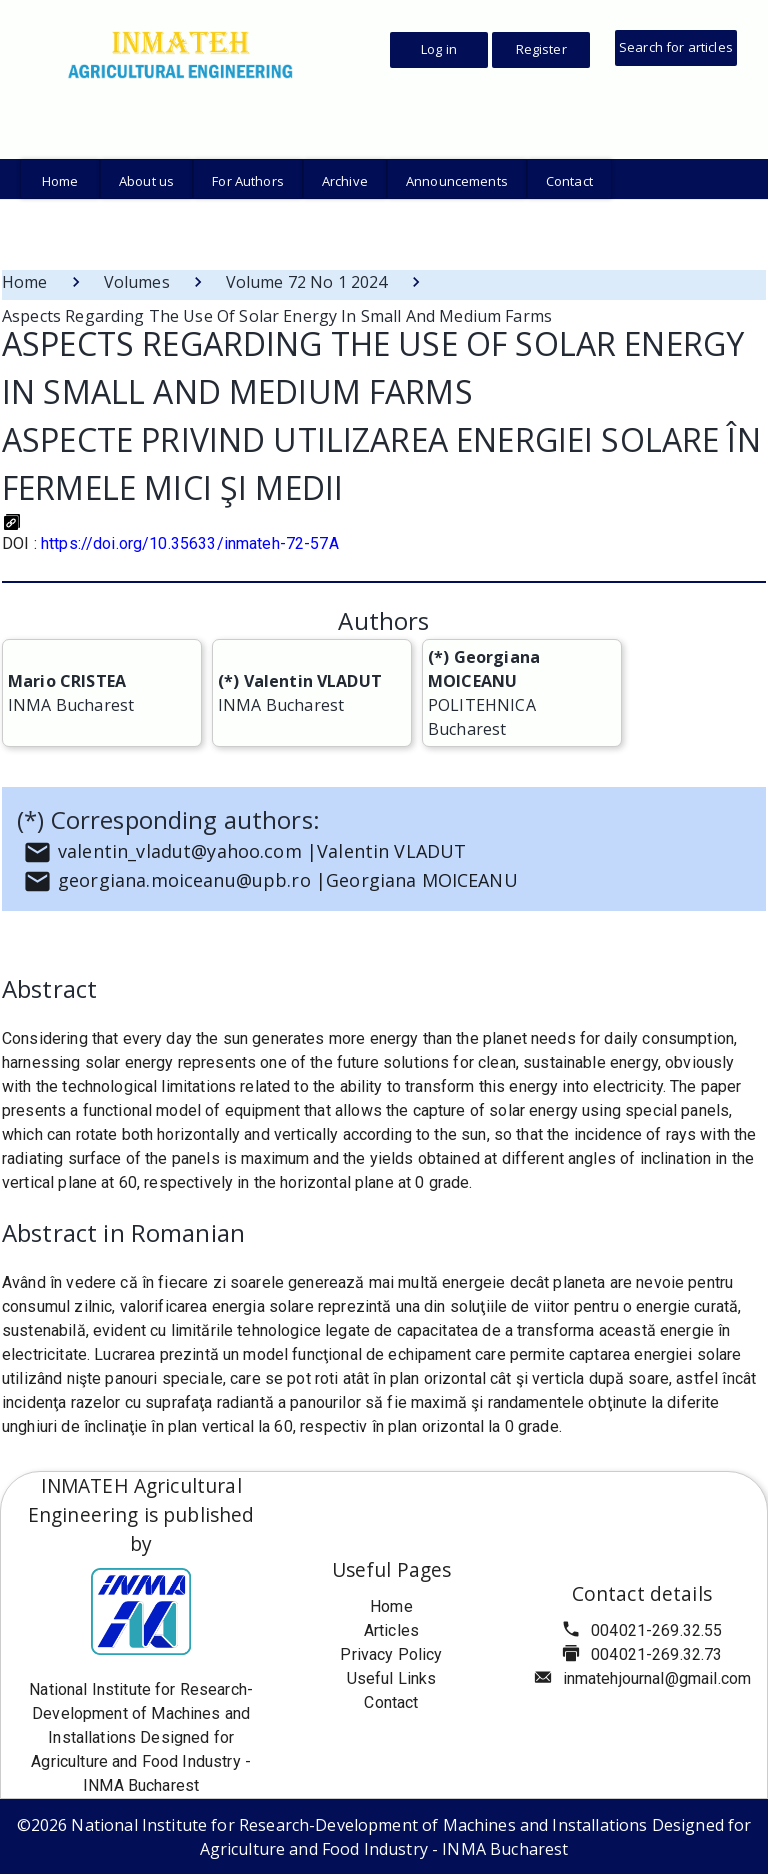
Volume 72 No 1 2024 (307, 282)
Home (25, 282)
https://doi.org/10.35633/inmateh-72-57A (190, 543)
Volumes (137, 282)
